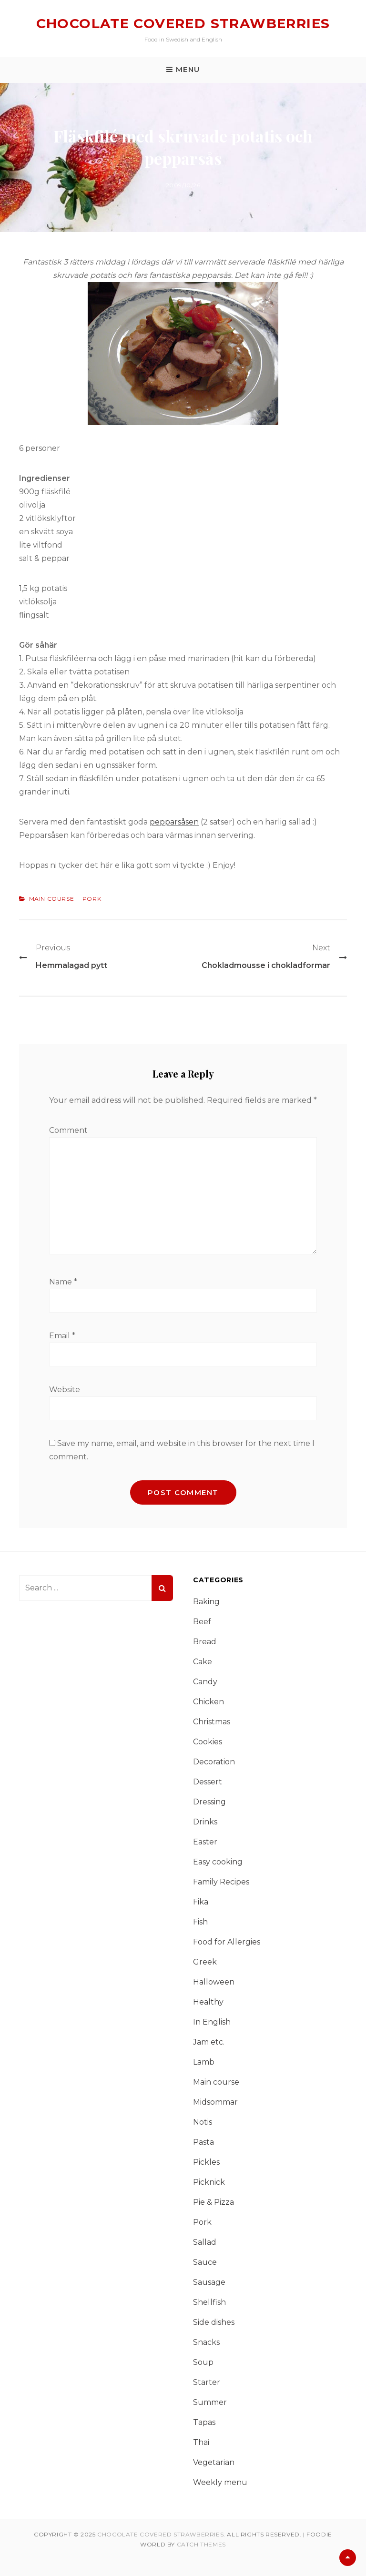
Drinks (205, 1821)
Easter (205, 1841)
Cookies (207, 1741)
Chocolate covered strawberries (183, 23)
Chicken (208, 1701)
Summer (210, 2402)
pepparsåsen (174, 821)
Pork (91, 899)
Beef (202, 1621)
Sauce (205, 2262)
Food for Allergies (226, 1941)
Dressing (209, 1801)
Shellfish (209, 2302)
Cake (202, 1661)
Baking (206, 1601)
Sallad (204, 2242)
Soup (203, 2362)
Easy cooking (218, 1861)
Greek (205, 1961)
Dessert (207, 1781)
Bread (204, 1641)
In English (212, 2021)
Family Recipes (221, 1881)
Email (62, 1335)
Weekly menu (220, 2482)
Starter (206, 2382)
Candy (205, 1681)
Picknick (209, 2182)
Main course (51, 899)
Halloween (213, 1981)
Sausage (209, 2282)
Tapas (204, 2422)
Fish (200, 1921)
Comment (68, 1130)
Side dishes (213, 2322)
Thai (201, 2442)
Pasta (203, 2142)
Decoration (214, 1761)
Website (64, 1389)
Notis (202, 2122)
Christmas (211, 1721)
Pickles (206, 2162)
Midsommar (215, 2102)
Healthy (208, 2001)
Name (63, 1281)
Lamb (203, 2062)
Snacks (206, 2342)
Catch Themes (201, 2544)
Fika (200, 1901)
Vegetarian (213, 2462)
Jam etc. (208, 2042)
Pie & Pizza (213, 2202)
